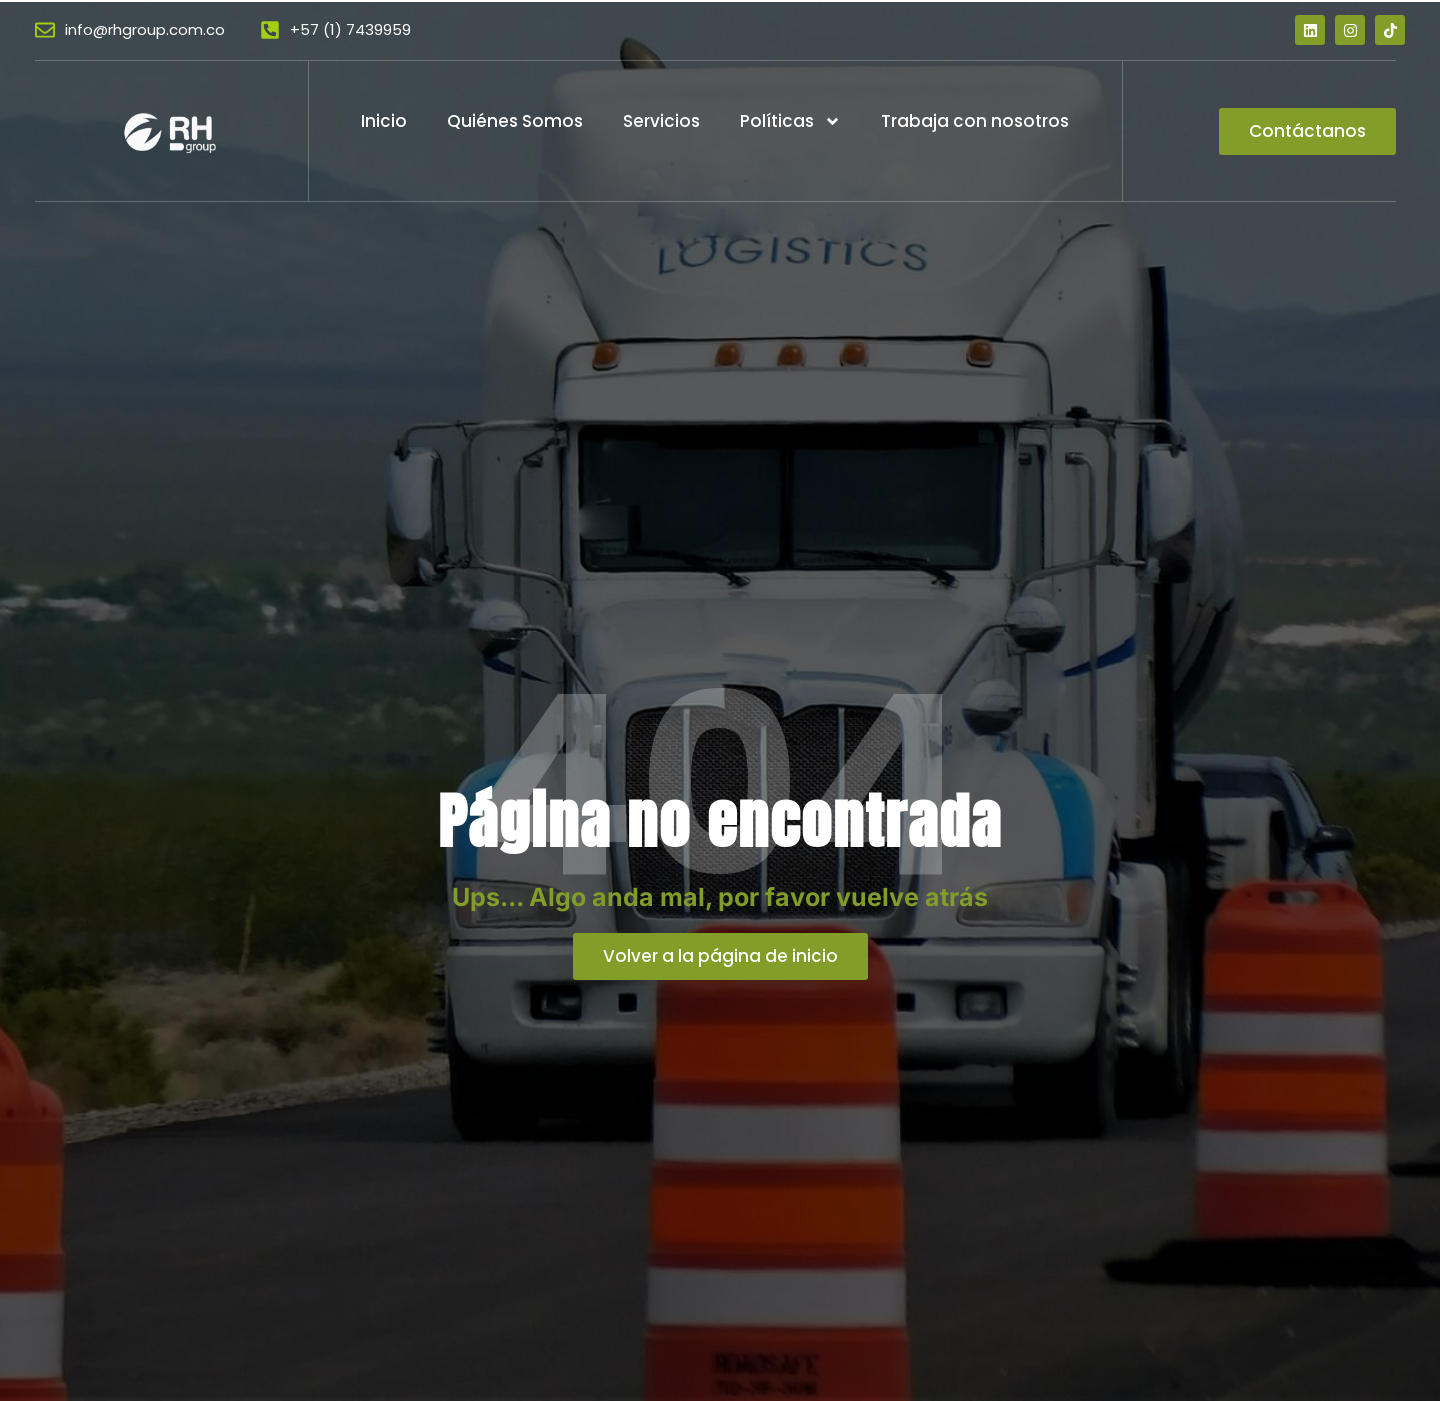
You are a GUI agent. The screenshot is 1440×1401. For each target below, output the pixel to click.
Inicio (384, 121)
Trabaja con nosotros (975, 121)
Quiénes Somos (515, 121)
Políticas (790, 121)
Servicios (661, 121)
